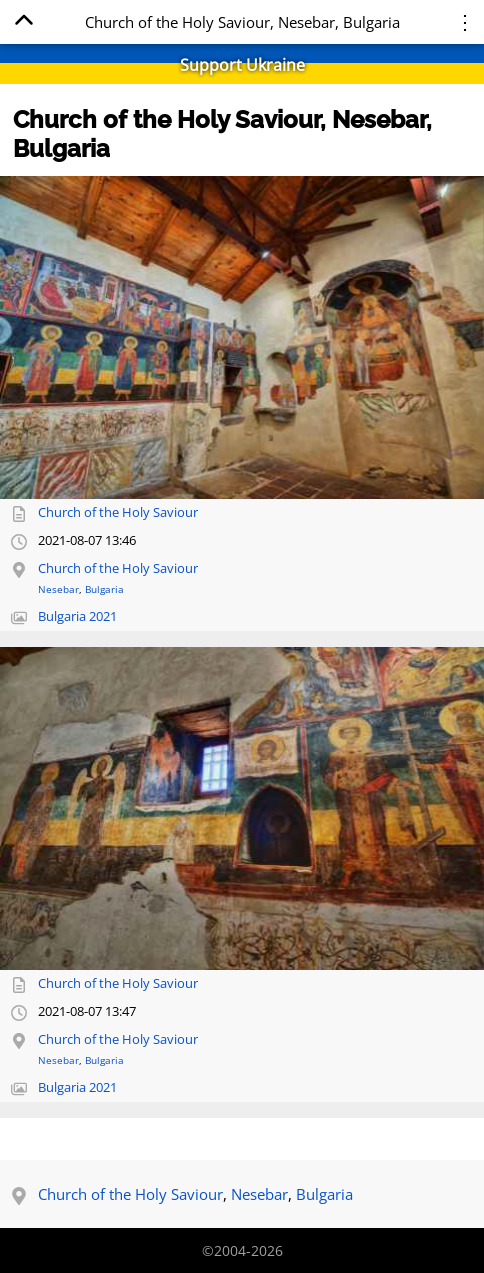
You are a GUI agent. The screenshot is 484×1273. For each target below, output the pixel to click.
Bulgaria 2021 (77, 616)
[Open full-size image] (242, 337)
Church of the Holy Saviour (118, 512)
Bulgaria (104, 589)
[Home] (23, 23)
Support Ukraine (242, 65)
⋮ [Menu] (465, 21)
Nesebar (58, 589)
